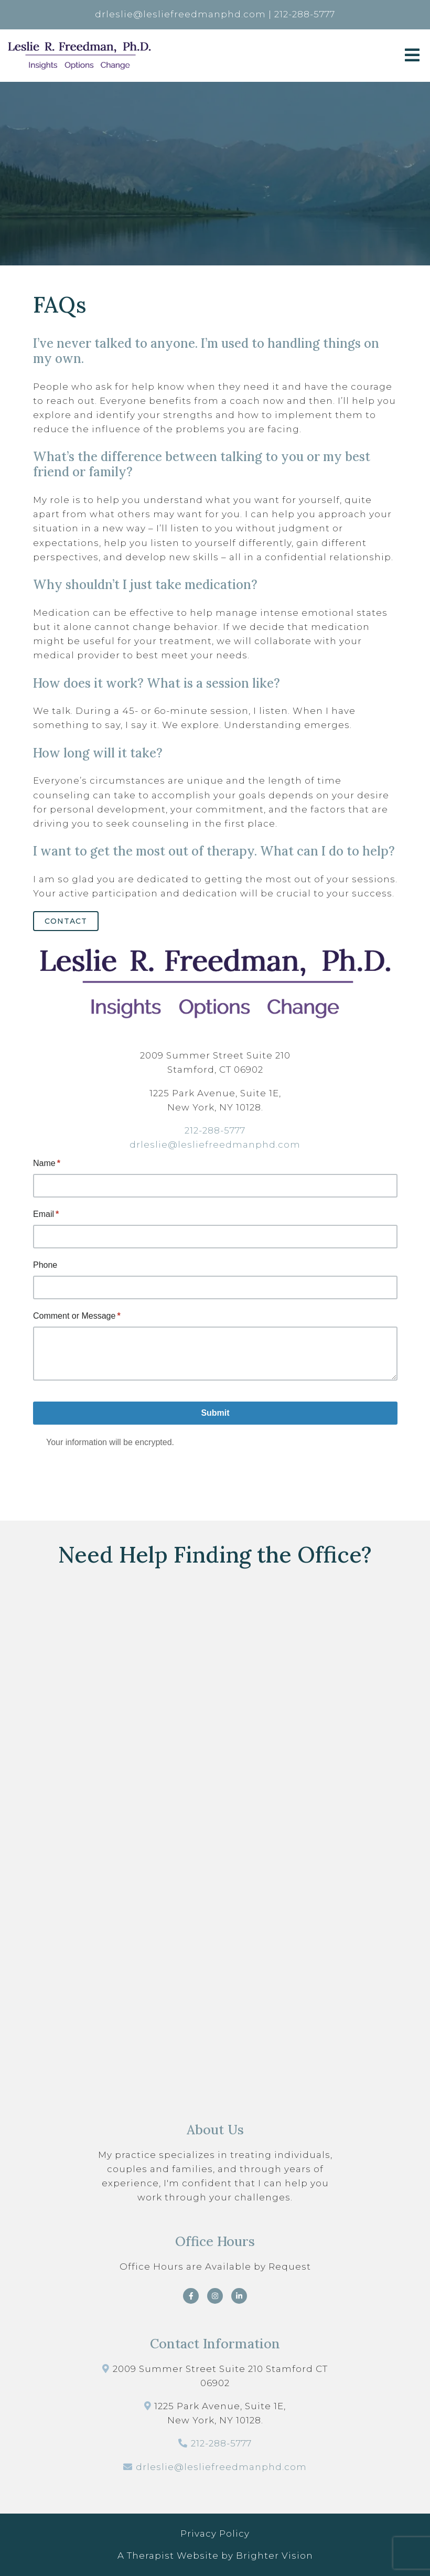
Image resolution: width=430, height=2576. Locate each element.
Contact (66, 921)
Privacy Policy (215, 2533)
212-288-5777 (215, 1130)
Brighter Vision (274, 2555)
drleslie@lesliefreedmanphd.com (215, 1144)
